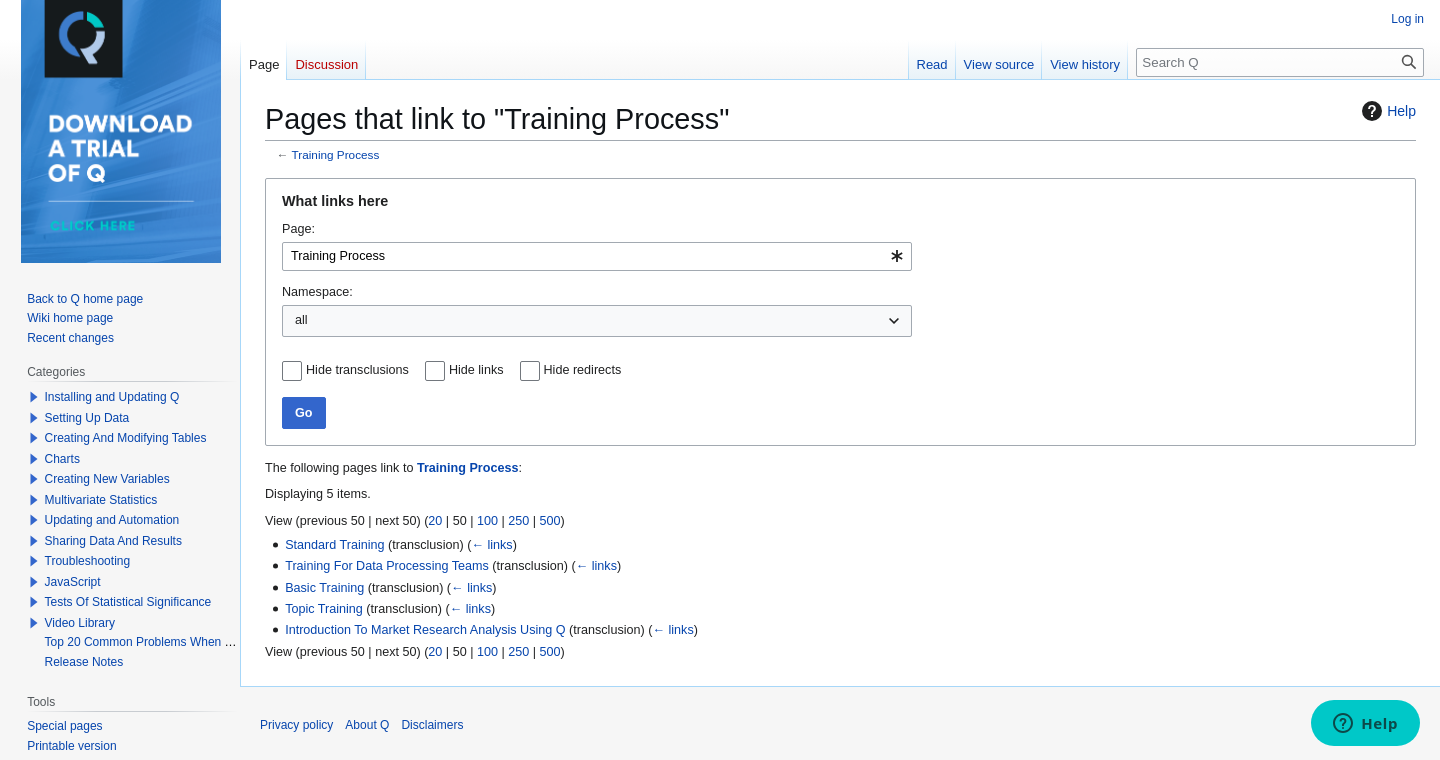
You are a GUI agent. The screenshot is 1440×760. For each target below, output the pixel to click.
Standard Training (334, 545)
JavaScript (73, 582)
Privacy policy (296, 725)
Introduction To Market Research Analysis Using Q (425, 630)
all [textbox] (301, 320)
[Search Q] (1280, 62)
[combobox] (597, 256)
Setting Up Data (87, 418)
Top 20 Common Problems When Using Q (156, 642)
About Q (367, 725)
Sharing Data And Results (113, 541)
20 (435, 521)
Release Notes (84, 662)
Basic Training (324, 588)
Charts (62, 459)
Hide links (476, 370)
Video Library (80, 623)
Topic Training (324, 609)
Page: (298, 229)
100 (487, 521)
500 (550, 521)
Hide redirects (583, 370)
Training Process (336, 154)
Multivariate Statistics (101, 500)
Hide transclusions (357, 370)
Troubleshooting (88, 561)
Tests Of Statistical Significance (128, 602)
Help (1386, 111)
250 (518, 521)
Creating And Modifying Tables (126, 438)
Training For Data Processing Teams (387, 566)
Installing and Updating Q (112, 397)
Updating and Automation (112, 520)
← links (491, 545)
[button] (34, 397)
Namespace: (317, 292)
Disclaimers (432, 725)
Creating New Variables (107, 479)
